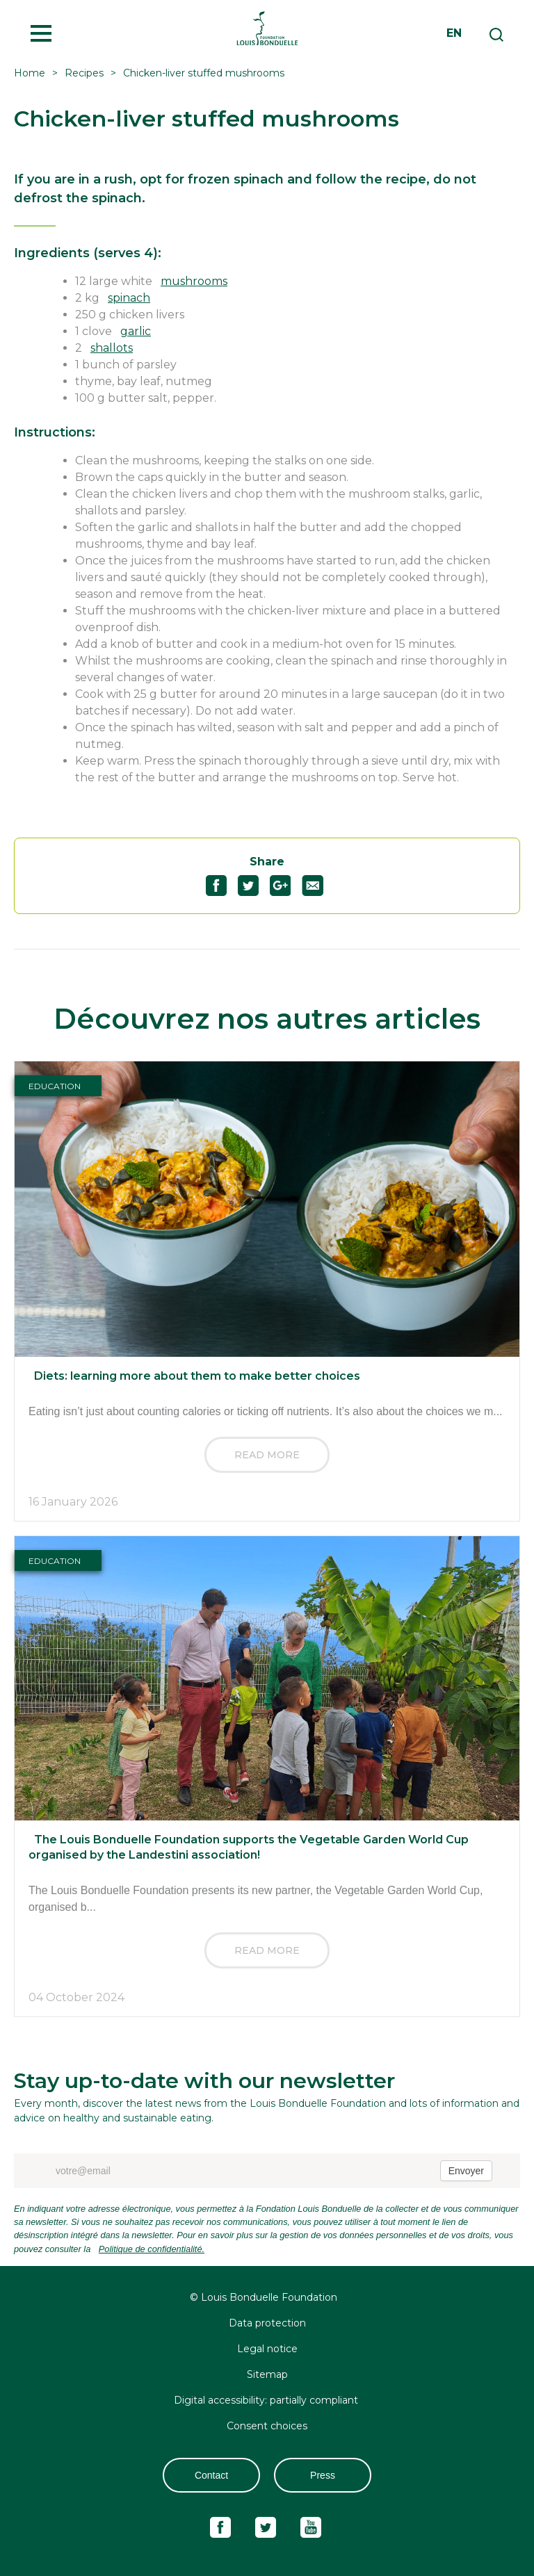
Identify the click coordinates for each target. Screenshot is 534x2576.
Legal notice (267, 2348)
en (454, 33)
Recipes (84, 73)
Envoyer (466, 2170)
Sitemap (267, 2374)
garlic (135, 331)
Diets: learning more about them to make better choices (197, 1376)
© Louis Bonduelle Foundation (263, 2297)
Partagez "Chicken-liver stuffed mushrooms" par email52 (318, 885)
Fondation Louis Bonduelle (267, 27)
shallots (111, 347)
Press (322, 2475)
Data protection (267, 2323)
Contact (211, 2475)
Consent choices (267, 2426)
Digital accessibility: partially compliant (267, 2400)
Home (29, 73)
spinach (129, 297)
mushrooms (194, 281)
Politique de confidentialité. (151, 2249)
